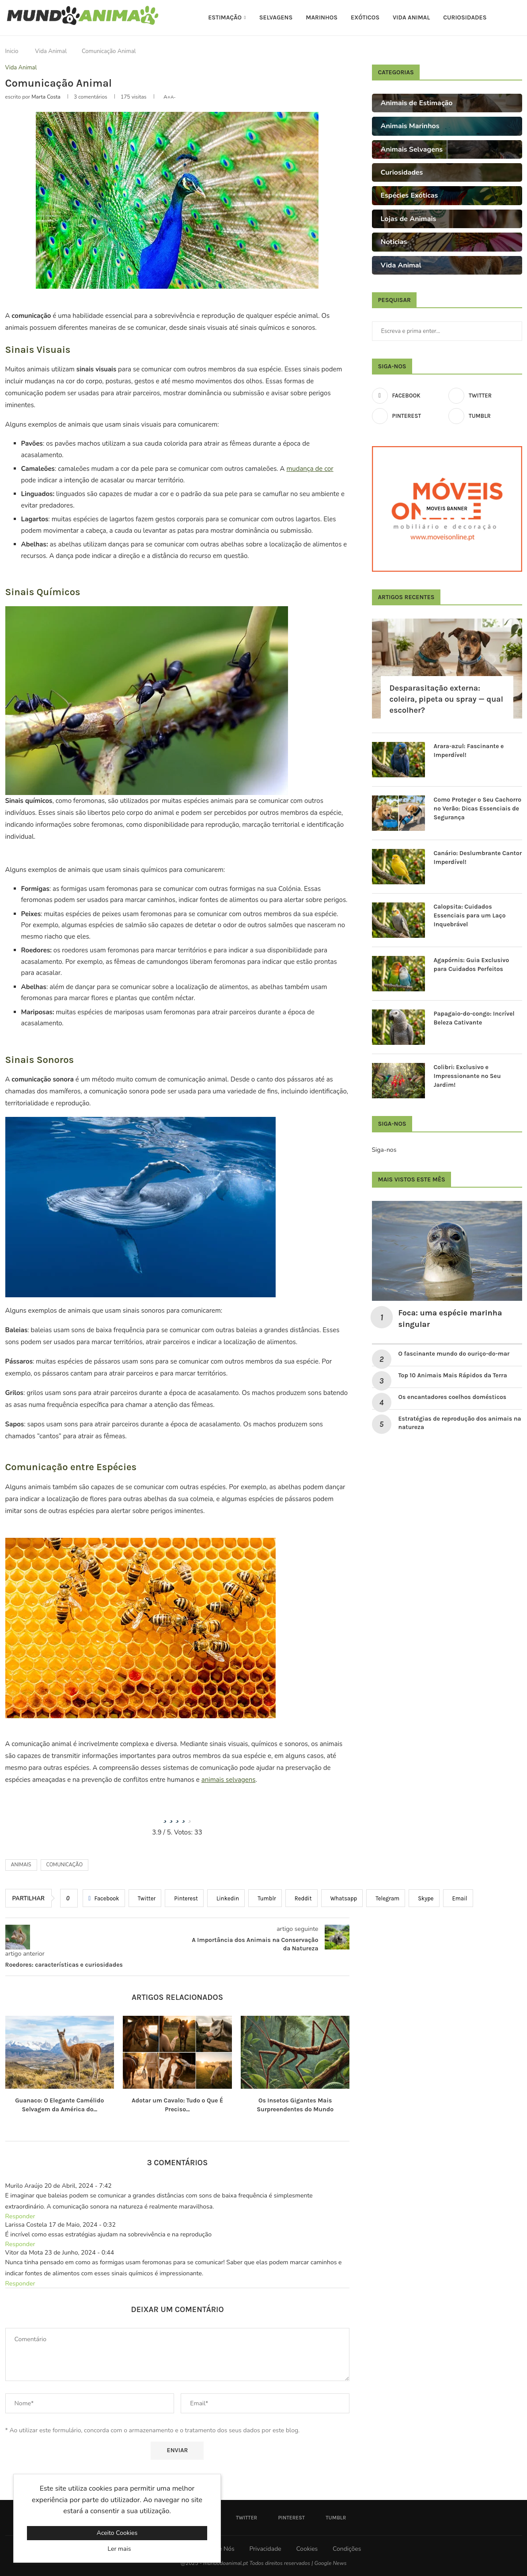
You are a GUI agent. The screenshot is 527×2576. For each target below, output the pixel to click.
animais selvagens (228, 1779)
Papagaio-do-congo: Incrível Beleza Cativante (474, 1018)
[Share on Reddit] (301, 1898)
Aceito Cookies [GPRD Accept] (117, 2533)
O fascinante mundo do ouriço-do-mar (454, 1353)
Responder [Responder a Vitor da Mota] (20, 2283)
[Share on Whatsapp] (342, 1898)
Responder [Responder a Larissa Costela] (20, 2244)
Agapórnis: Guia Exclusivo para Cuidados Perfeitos (471, 964)
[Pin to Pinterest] (184, 1898)
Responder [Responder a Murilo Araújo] (20, 2216)
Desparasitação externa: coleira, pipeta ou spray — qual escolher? (447, 699)
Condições (347, 2549)
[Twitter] (485, 396)
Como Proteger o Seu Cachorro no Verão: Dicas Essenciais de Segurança (478, 808)
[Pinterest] (409, 416)
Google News (330, 2563)
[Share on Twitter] (145, 1898)
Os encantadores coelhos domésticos (452, 1397)
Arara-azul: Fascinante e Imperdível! (469, 750)
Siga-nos (384, 1150)
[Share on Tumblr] (265, 1898)
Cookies (307, 2549)
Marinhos (321, 17)
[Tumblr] (485, 416)
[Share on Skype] (424, 1898)
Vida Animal (411, 17)
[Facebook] (409, 396)
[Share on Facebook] (104, 1898)
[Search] (517, 17)
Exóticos (365, 17)
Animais (21, 1864)
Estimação (225, 17)
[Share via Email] (458, 1898)
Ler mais (119, 2549)
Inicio (12, 51)
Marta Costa (46, 96)
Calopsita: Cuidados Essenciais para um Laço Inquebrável (470, 915)
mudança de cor (309, 468)
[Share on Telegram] (385, 1898)
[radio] (165, 1816)
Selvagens (276, 17)
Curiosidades (464, 17)
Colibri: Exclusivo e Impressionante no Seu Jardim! (467, 1075)
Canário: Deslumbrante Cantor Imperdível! (478, 857)
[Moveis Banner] (447, 508)
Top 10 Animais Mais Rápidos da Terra (452, 1375)
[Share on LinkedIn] (226, 1898)
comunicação (64, 1864)
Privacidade (265, 2549)
